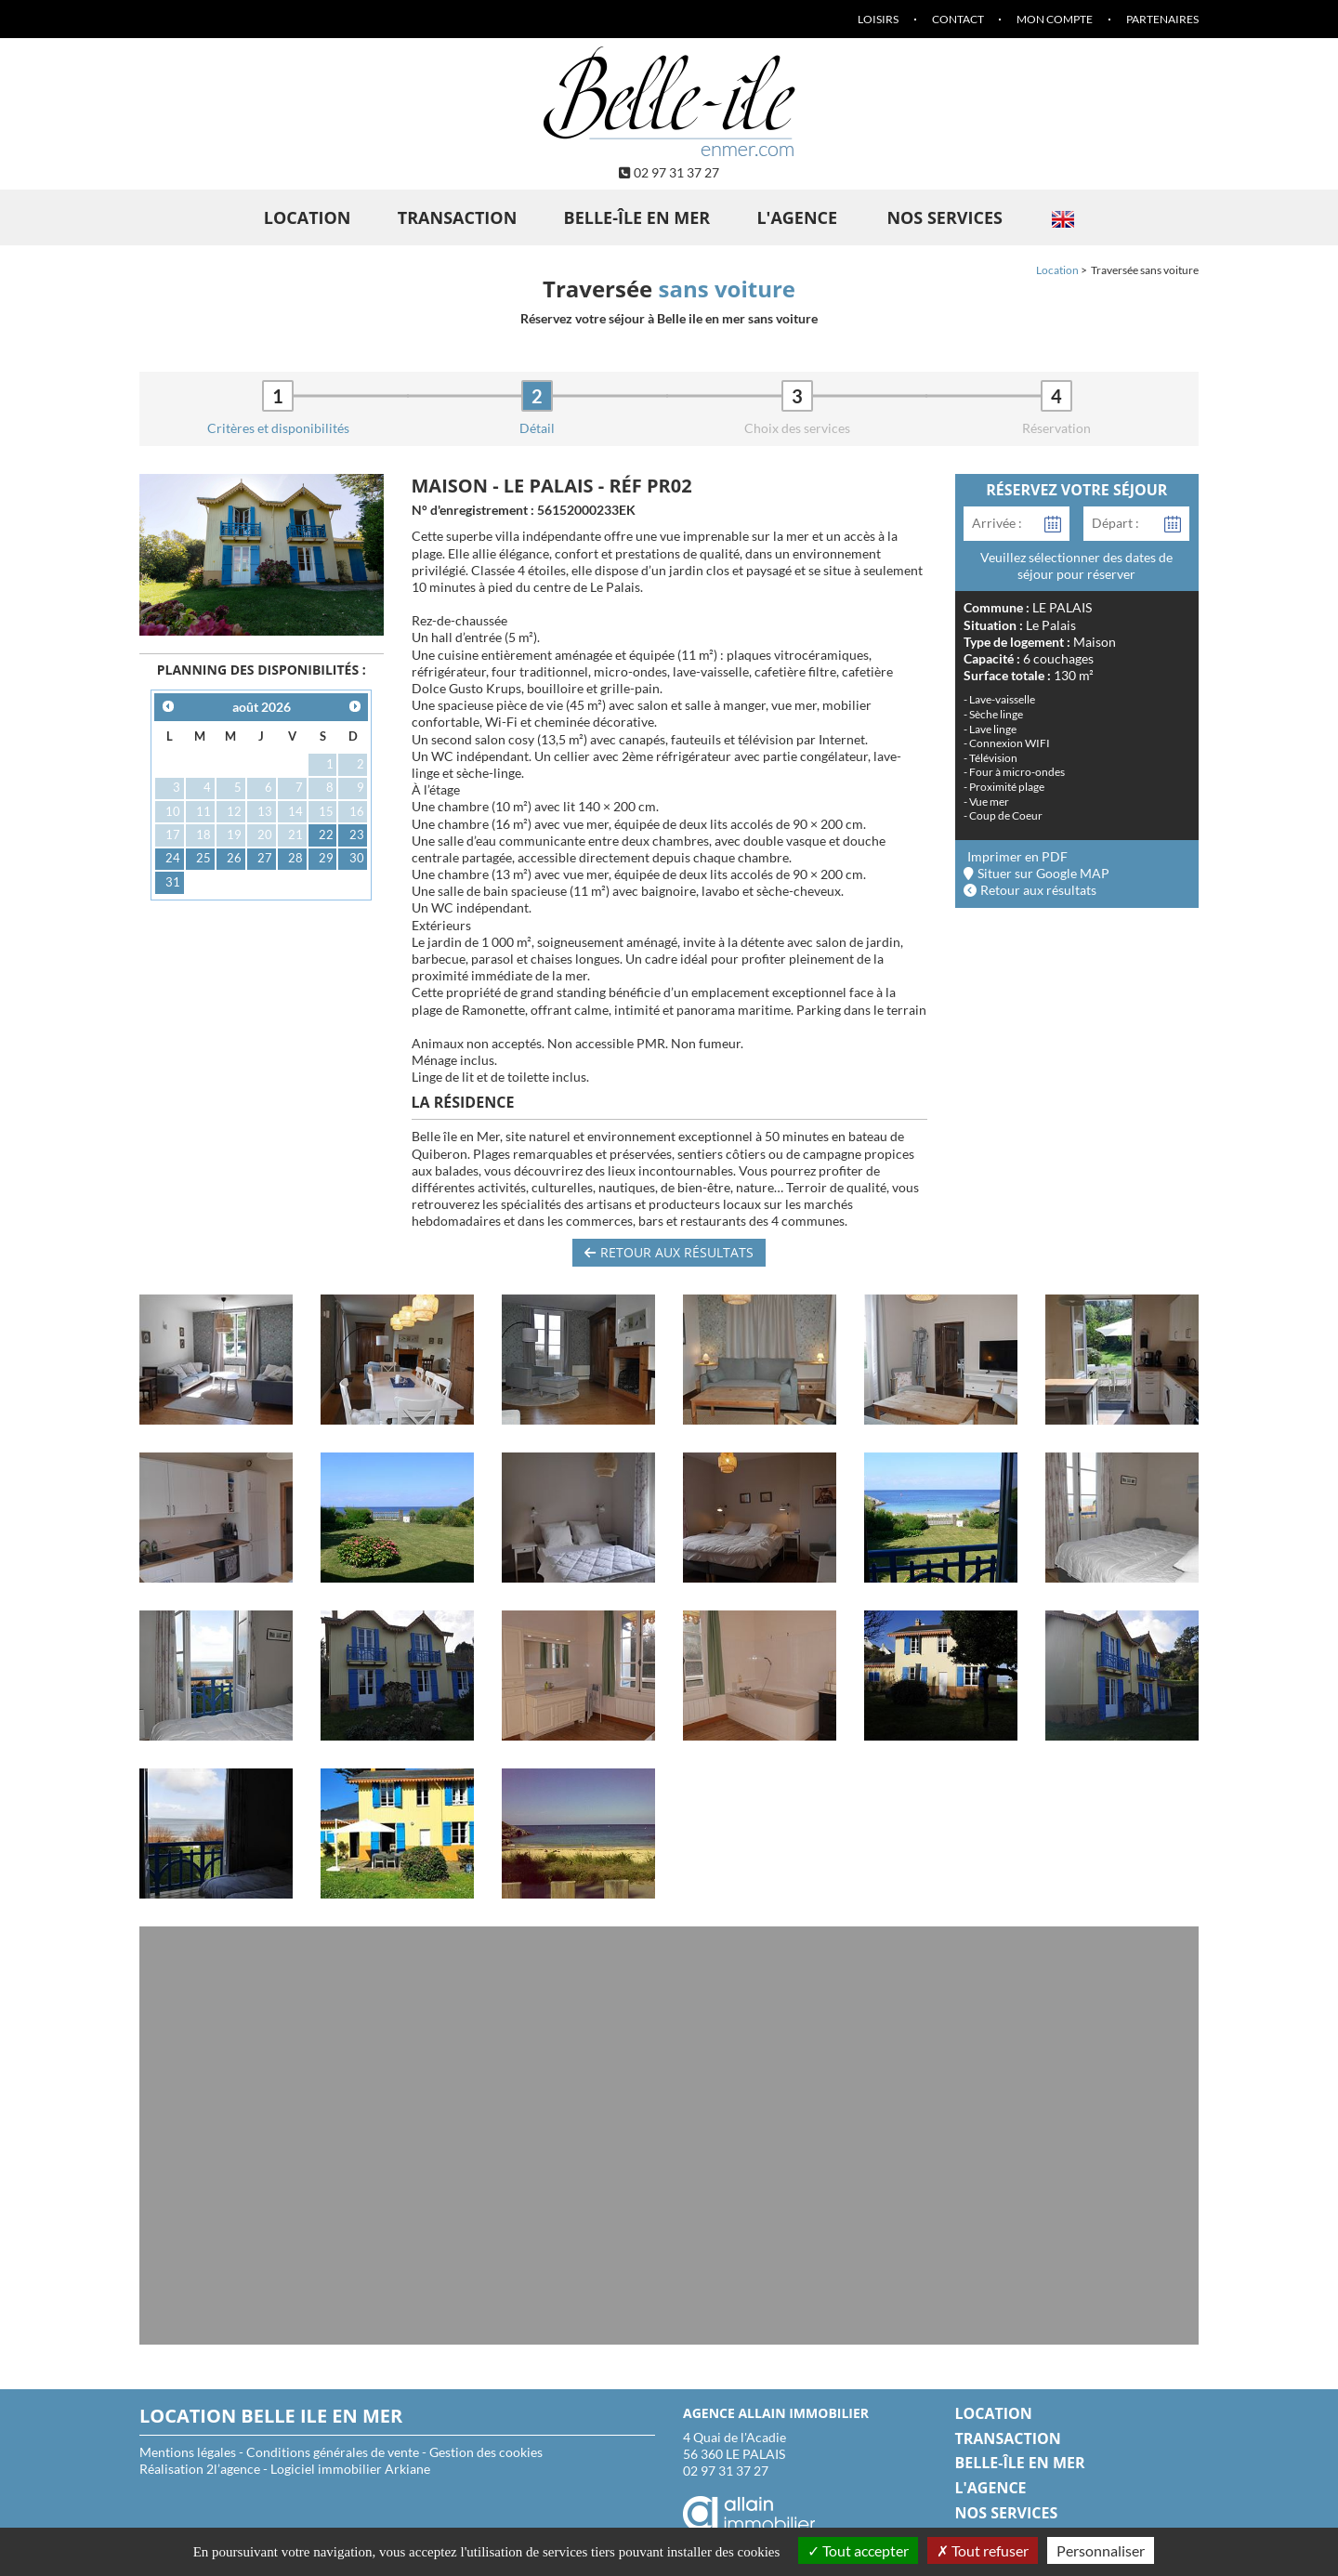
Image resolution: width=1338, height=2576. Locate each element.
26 (234, 858)
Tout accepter (858, 2550)
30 (356, 858)
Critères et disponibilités (278, 428)
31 (172, 882)
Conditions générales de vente (332, 2452)
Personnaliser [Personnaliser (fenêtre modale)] (1100, 2550)
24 (172, 858)
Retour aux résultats (669, 1252)
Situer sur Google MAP (1037, 873)
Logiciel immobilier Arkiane (350, 2469)
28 (295, 858)
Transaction (458, 217)
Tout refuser (983, 2550)
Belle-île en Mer (637, 217)
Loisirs (878, 19)
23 (356, 835)
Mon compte (1055, 19)
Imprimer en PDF (1017, 856)
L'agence (796, 217)
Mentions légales (187, 2452)
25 (203, 858)
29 (326, 858)
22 (326, 835)
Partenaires (1162, 19)
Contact (958, 19)
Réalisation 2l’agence (199, 2469)
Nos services (944, 217)
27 (264, 858)
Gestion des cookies (486, 2452)
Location (307, 217)
